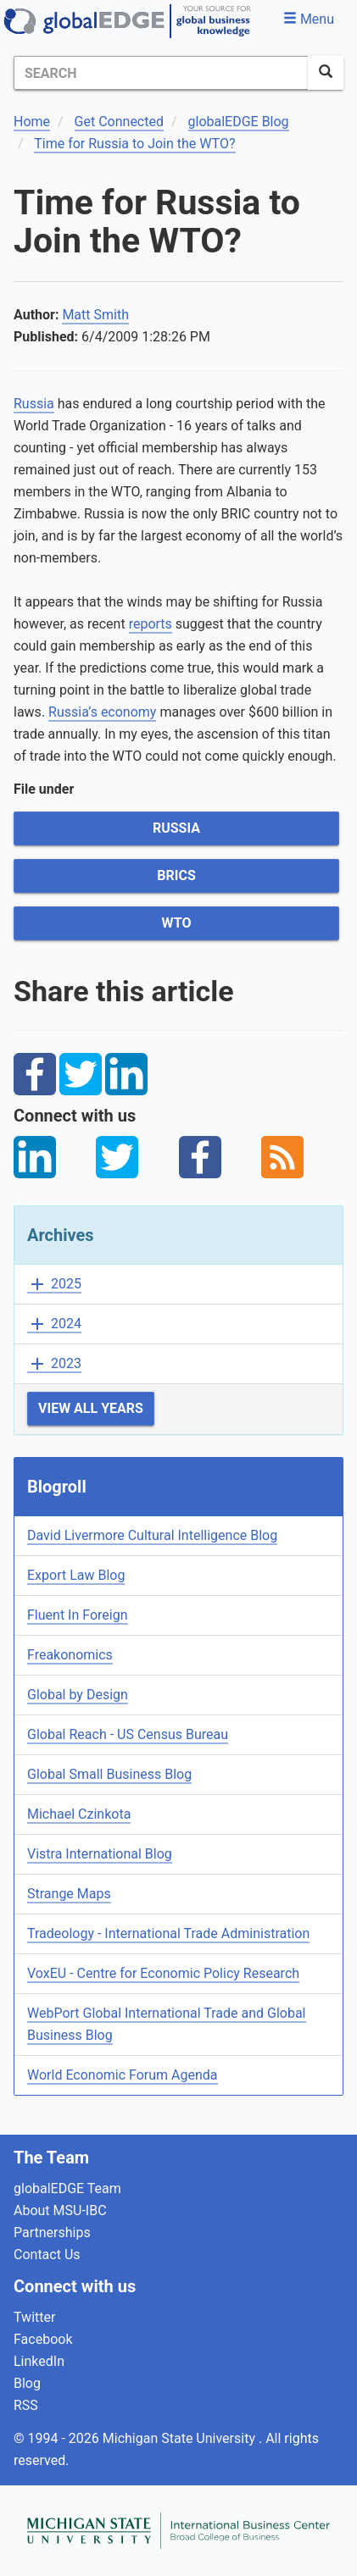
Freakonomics (70, 1655)
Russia (34, 404)
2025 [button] (54, 1285)
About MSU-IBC (60, 2210)
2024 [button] (54, 1324)
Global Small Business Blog (109, 1774)
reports (150, 624)
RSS (26, 2405)
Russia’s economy (102, 712)
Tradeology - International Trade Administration (168, 1933)
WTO (177, 923)
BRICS (176, 875)
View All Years (90, 1408)
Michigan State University (181, 2438)
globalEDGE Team (67, 2188)
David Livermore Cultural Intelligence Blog (152, 1535)
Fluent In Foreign (77, 1615)
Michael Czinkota (79, 1814)
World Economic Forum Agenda (122, 2075)
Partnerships (52, 2232)
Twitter (34, 2317)
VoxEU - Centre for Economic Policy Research (163, 1973)
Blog (27, 2383)
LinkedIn (39, 2361)
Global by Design (77, 1695)
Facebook (43, 2339)
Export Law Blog (76, 1575)
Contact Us (47, 2254)
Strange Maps (69, 1894)
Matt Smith (95, 315)
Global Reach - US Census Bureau (127, 1734)
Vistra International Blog (99, 1854)
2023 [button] (54, 1364)
